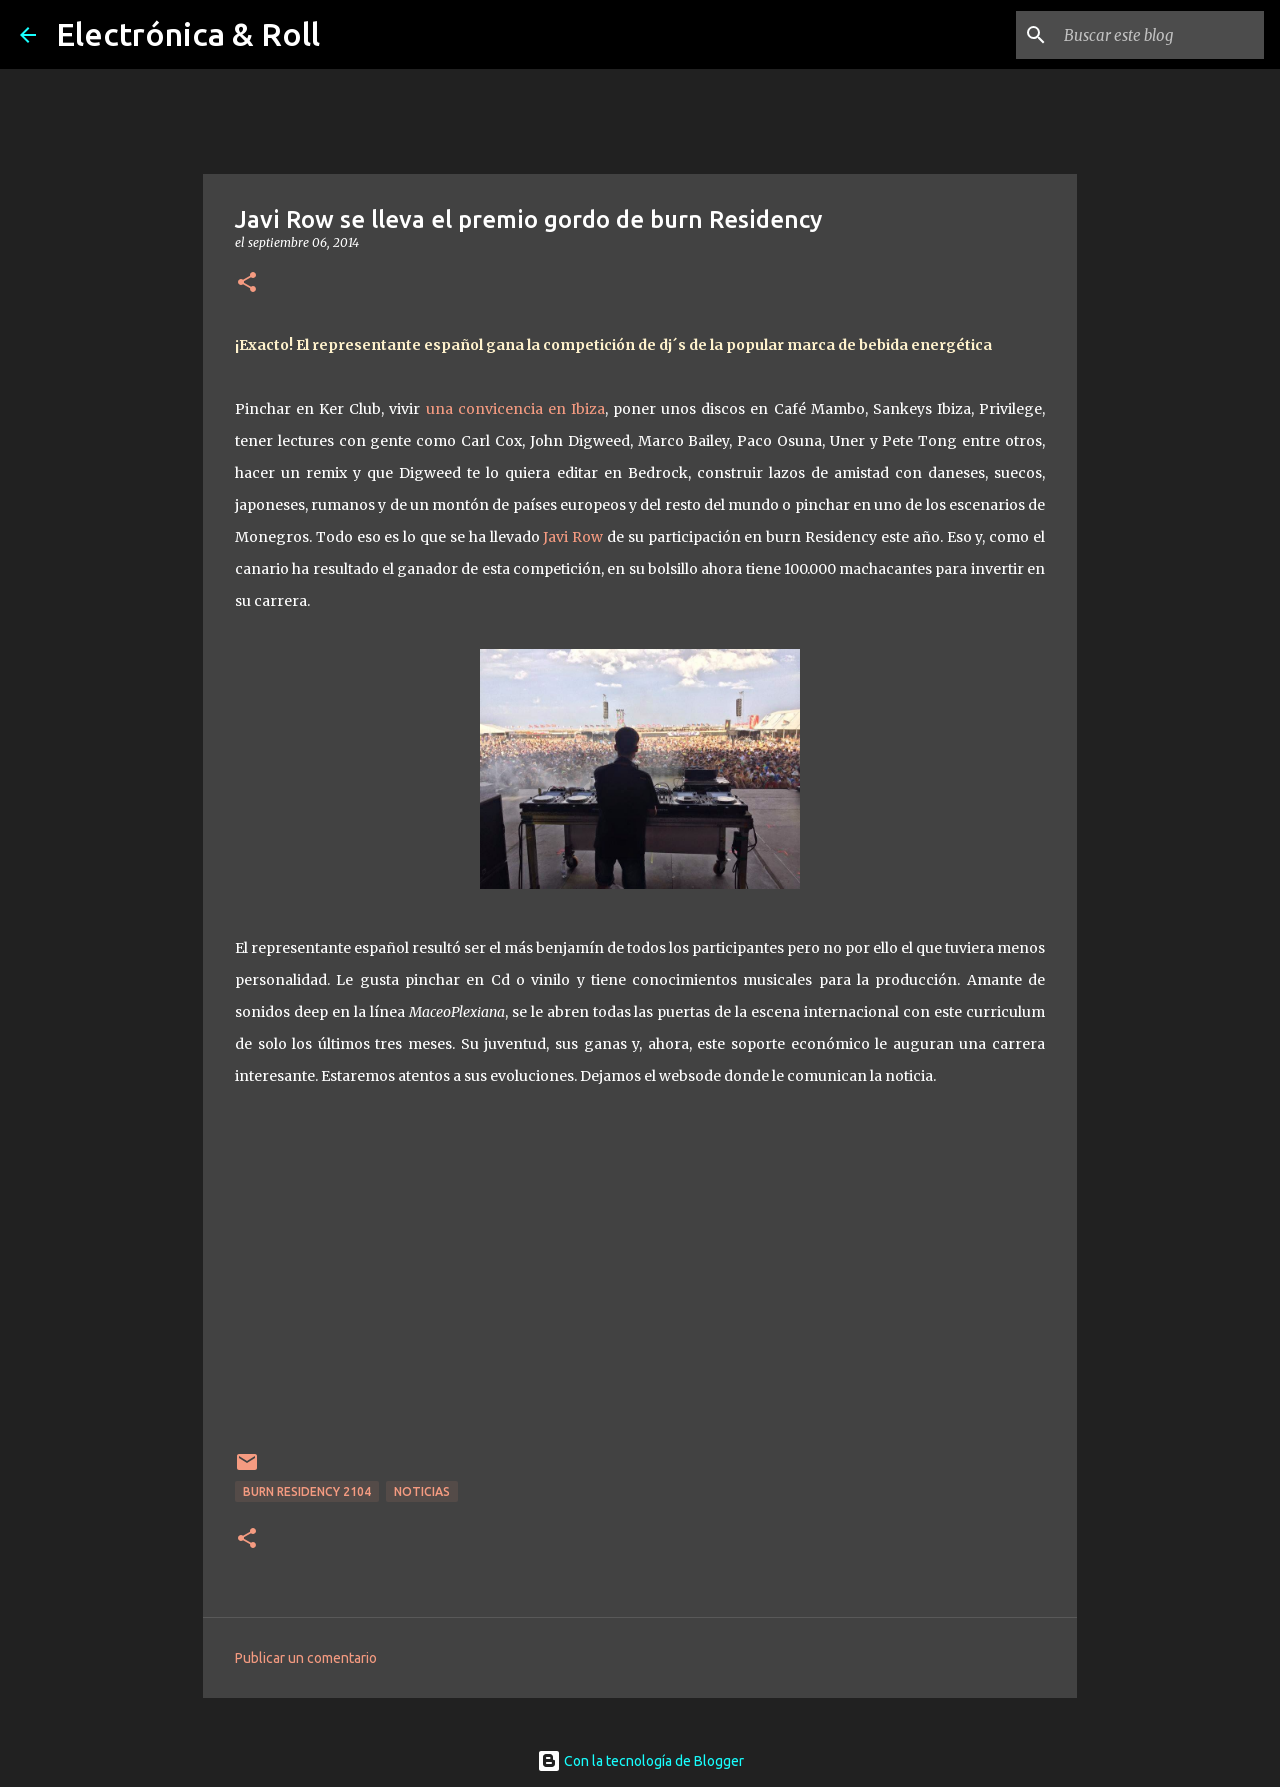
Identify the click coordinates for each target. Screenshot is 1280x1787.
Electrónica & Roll (188, 34)
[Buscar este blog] (1159, 35)
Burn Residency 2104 (307, 1491)
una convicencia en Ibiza (515, 409)
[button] (247, 283)
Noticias (422, 1491)
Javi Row (573, 537)
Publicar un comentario (306, 1658)
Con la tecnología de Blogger (640, 1761)
